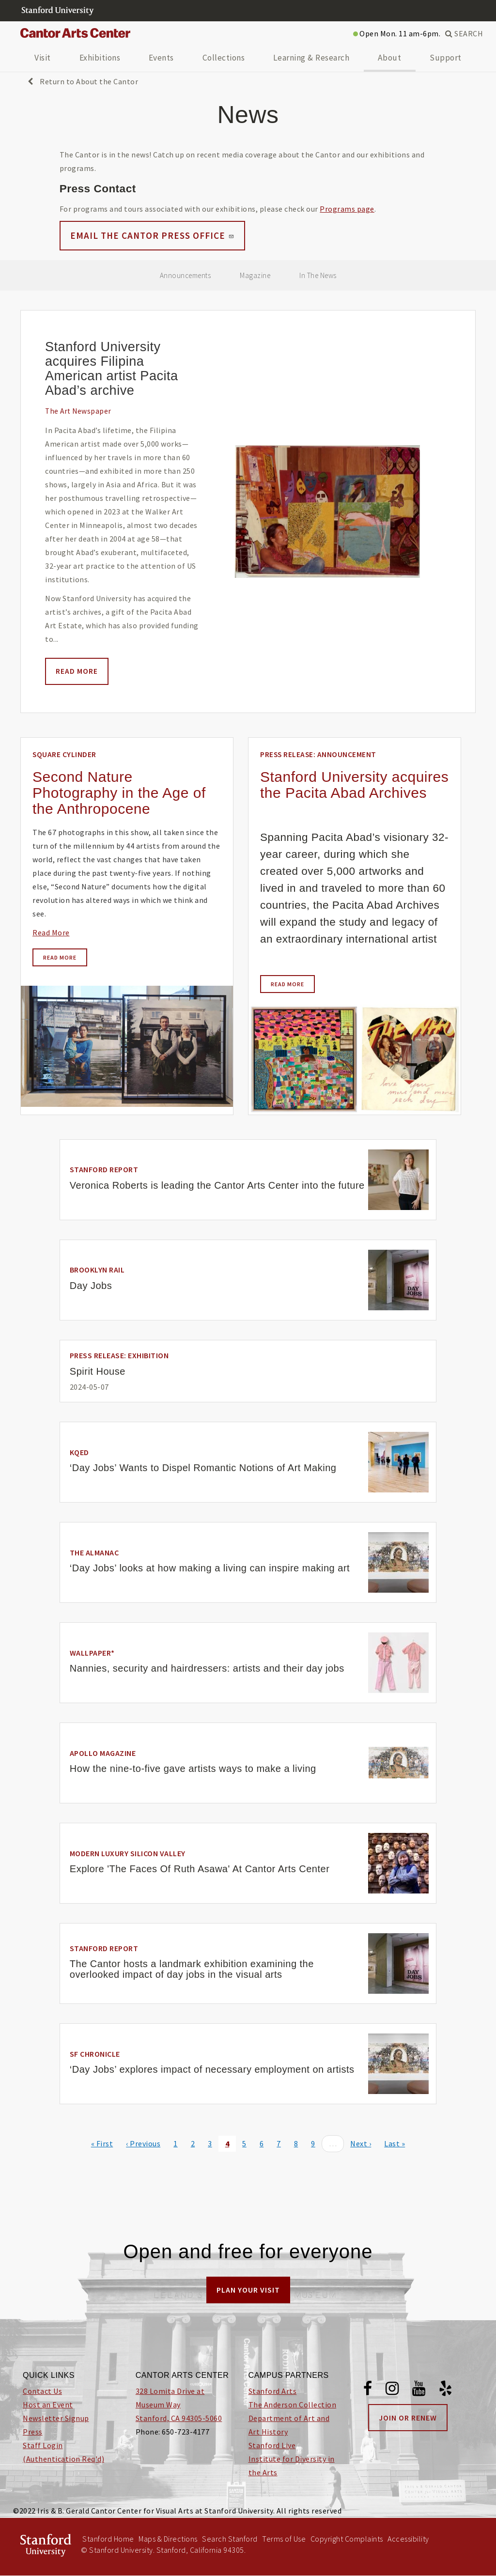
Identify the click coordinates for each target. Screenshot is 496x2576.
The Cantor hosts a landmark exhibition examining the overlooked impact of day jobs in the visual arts (192, 1969)
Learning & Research (311, 57)
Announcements (185, 275)
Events (161, 57)
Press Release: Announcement (318, 754)
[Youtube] (419, 2390)
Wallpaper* (92, 1653)
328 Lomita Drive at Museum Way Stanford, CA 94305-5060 (179, 2404)
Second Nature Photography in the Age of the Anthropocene (119, 793)
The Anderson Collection (292, 2404)
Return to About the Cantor (83, 81)
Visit (42, 57)
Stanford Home (108, 2539)
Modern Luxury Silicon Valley (128, 1853)
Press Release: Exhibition (119, 1355)
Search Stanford (230, 2539)
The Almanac (94, 1552)
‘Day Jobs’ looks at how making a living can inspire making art (210, 1568)
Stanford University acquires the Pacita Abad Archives (354, 785)
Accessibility (408, 2539)
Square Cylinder (64, 754)
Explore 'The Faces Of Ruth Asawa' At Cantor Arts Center (199, 1868)
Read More (51, 932)
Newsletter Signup (56, 2418)
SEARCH (464, 33)
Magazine (255, 275)
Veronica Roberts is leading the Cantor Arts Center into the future (217, 1185)
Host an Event (48, 2404)
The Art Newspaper (78, 411)
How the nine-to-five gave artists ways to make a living (193, 1768)
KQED (79, 1452)
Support (446, 57)
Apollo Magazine (103, 1753)
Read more (77, 671)
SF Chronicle (95, 2054)
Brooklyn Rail (97, 1269)
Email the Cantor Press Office (152, 235)
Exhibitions (100, 57)
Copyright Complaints (346, 2539)
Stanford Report (104, 1169)
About (390, 57)
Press (33, 2431)
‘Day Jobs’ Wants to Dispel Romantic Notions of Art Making (203, 1467)
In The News (318, 275)
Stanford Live (272, 2445)
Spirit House (97, 1371)
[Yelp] (445, 2390)
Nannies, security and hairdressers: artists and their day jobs (207, 1668)
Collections (223, 57)
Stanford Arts (272, 2391)
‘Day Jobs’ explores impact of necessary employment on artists (212, 2069)
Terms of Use (284, 2539)
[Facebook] (368, 2390)
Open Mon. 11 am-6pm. (397, 33)
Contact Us (42, 2391)
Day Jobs (91, 1285)
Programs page (347, 209)
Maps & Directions (168, 2539)
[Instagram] (392, 2390)
